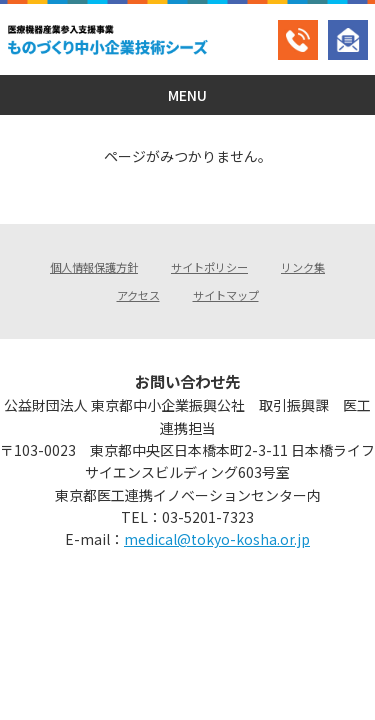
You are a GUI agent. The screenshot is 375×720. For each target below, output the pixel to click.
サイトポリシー (209, 267)
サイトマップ (226, 295)
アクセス (138, 295)
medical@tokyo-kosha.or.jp (217, 539)
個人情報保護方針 (94, 267)
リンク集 (303, 267)
